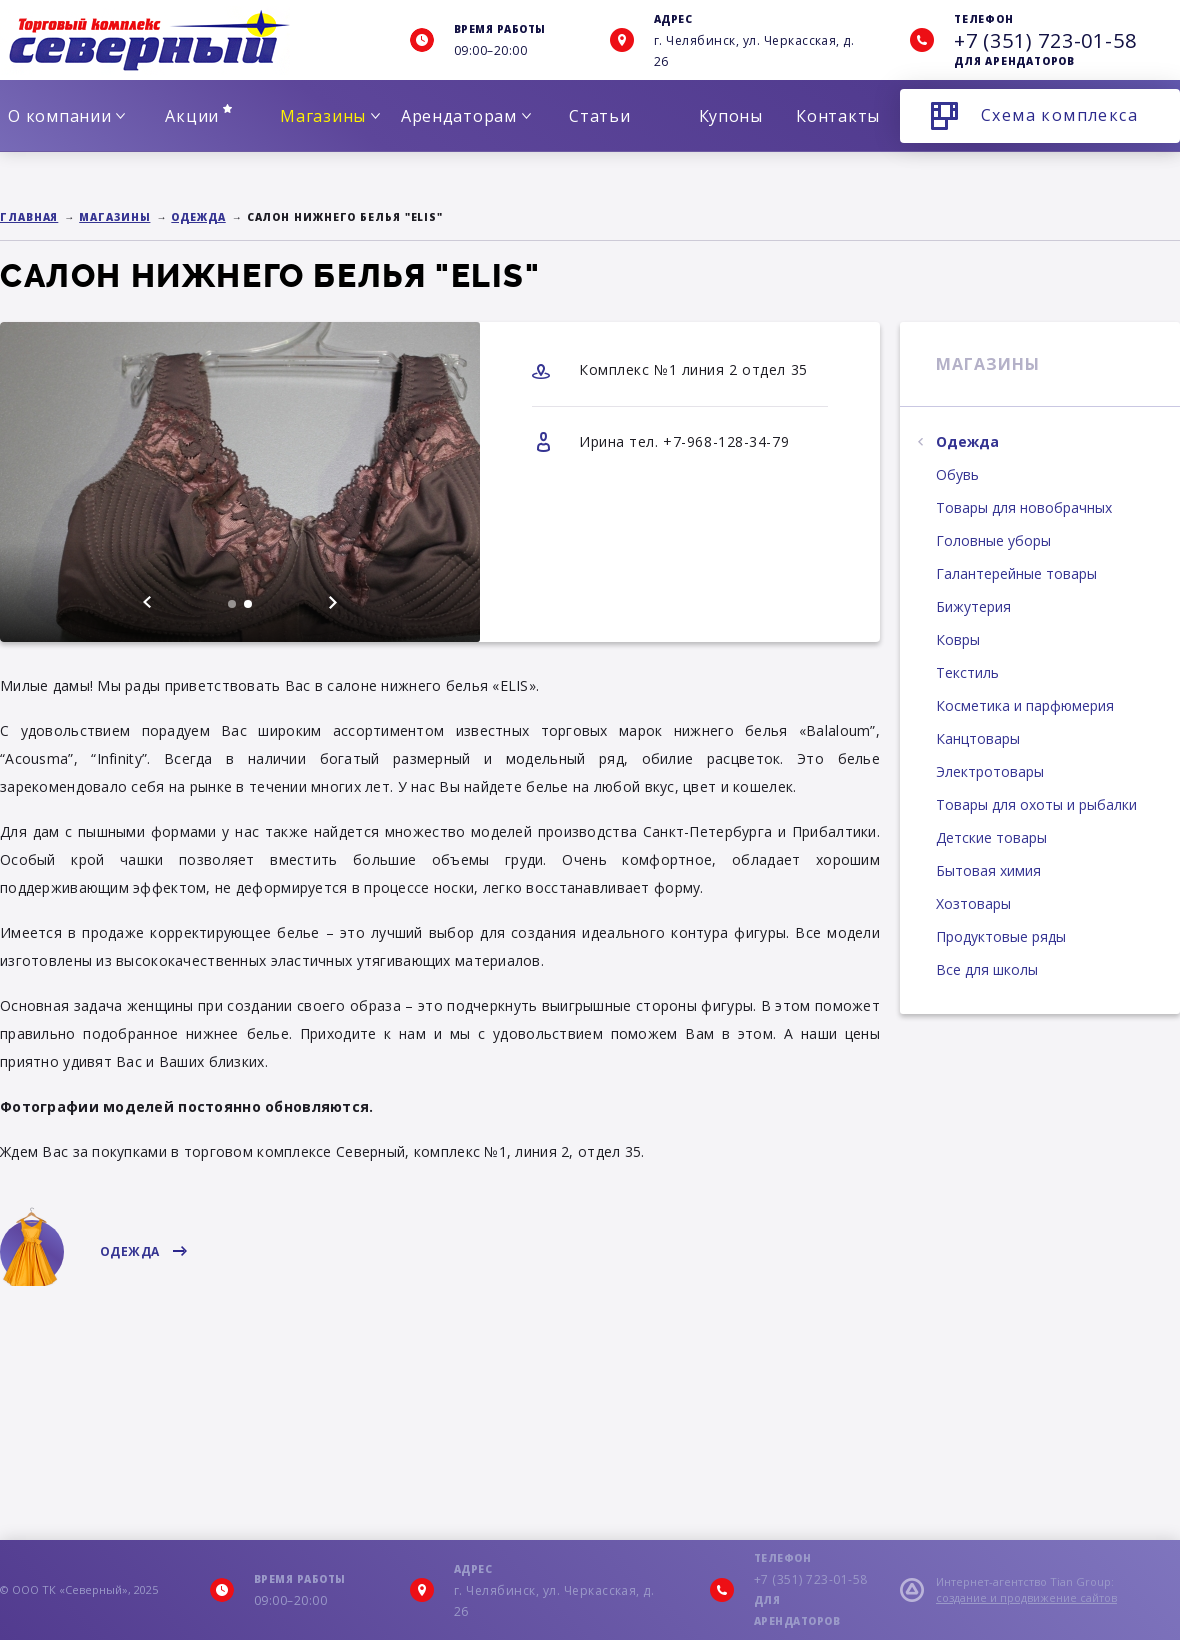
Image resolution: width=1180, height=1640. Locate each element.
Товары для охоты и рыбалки (1036, 804)
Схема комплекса (1059, 115)
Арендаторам (466, 116)
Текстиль (967, 672)
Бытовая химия (988, 870)
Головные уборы (993, 540)
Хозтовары (973, 903)
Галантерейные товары (1016, 573)
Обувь (957, 474)
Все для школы (987, 969)
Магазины (330, 116)
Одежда (198, 217)
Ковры (958, 639)
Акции (198, 115)
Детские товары (991, 837)
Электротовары (990, 771)
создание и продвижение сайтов (1026, 1597)
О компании (66, 116)
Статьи (599, 116)
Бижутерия (973, 606)
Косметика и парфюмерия (1025, 705)
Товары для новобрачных (1024, 507)
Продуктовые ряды (1001, 936)
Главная (29, 217)
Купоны (731, 116)
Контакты (838, 116)
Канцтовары (978, 738)
